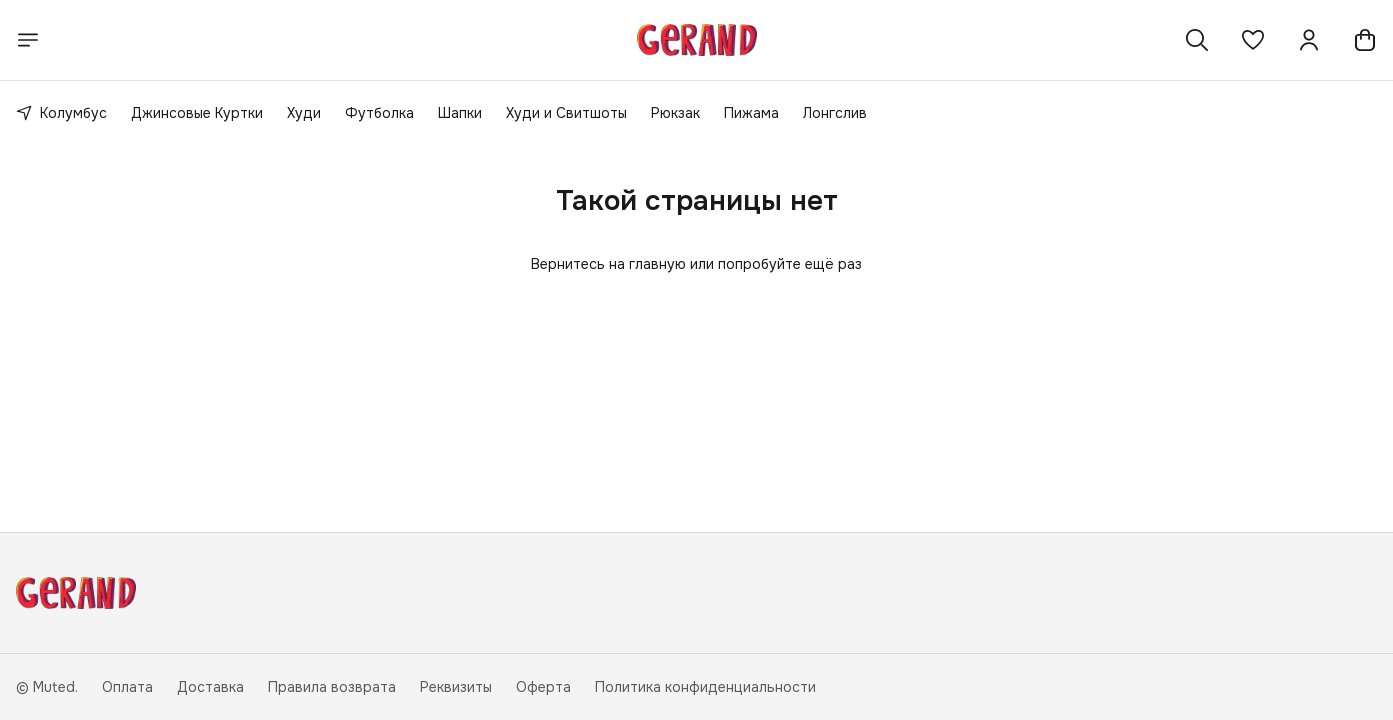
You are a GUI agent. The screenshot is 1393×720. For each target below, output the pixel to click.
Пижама (751, 113)
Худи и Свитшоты (566, 113)
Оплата (127, 687)
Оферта (543, 687)
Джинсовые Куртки (197, 113)
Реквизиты (456, 687)
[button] (1253, 40)
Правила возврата (332, 687)
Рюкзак (675, 113)
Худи (304, 113)
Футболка (379, 113)
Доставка (210, 687)
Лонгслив (835, 113)
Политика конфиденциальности (705, 687)
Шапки (460, 113)
